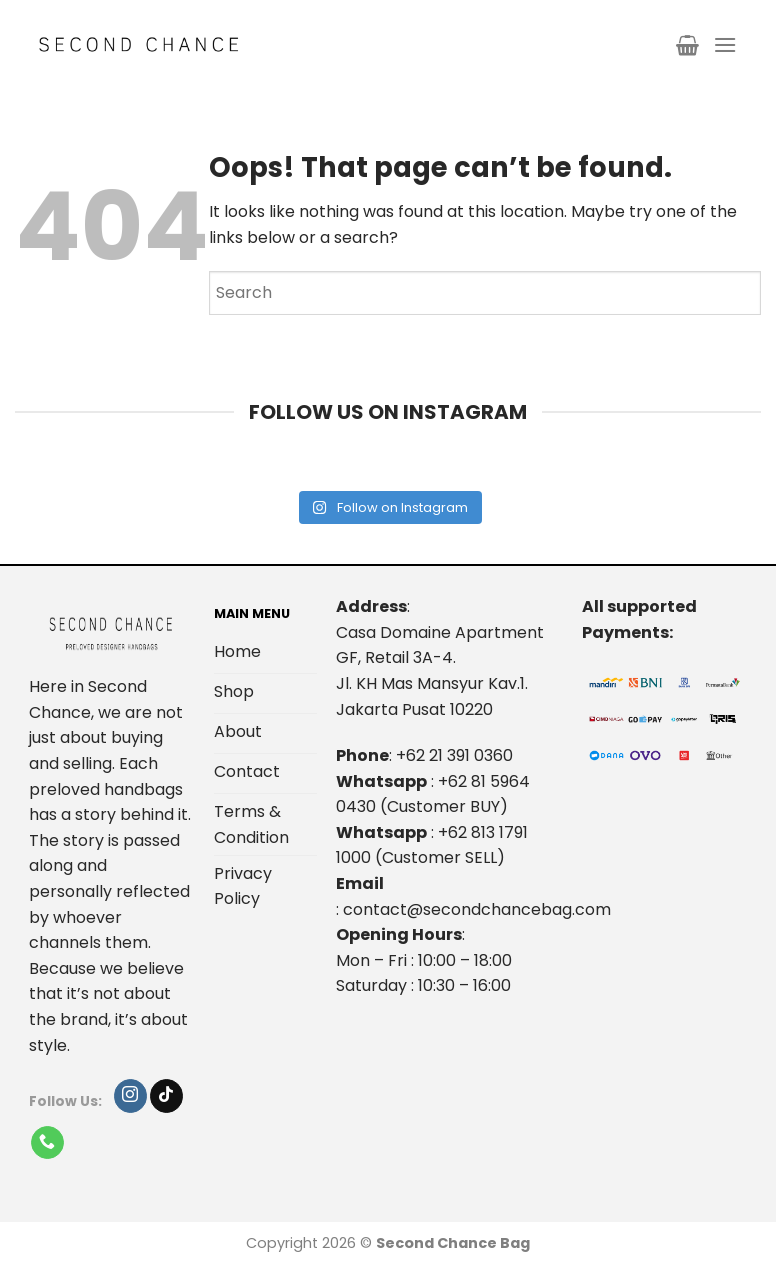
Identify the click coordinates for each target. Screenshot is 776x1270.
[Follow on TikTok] (166, 1096)
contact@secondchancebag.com (477, 909)
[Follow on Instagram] (130, 1096)
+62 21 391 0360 (454, 755)
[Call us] (47, 1143)
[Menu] (725, 44)
